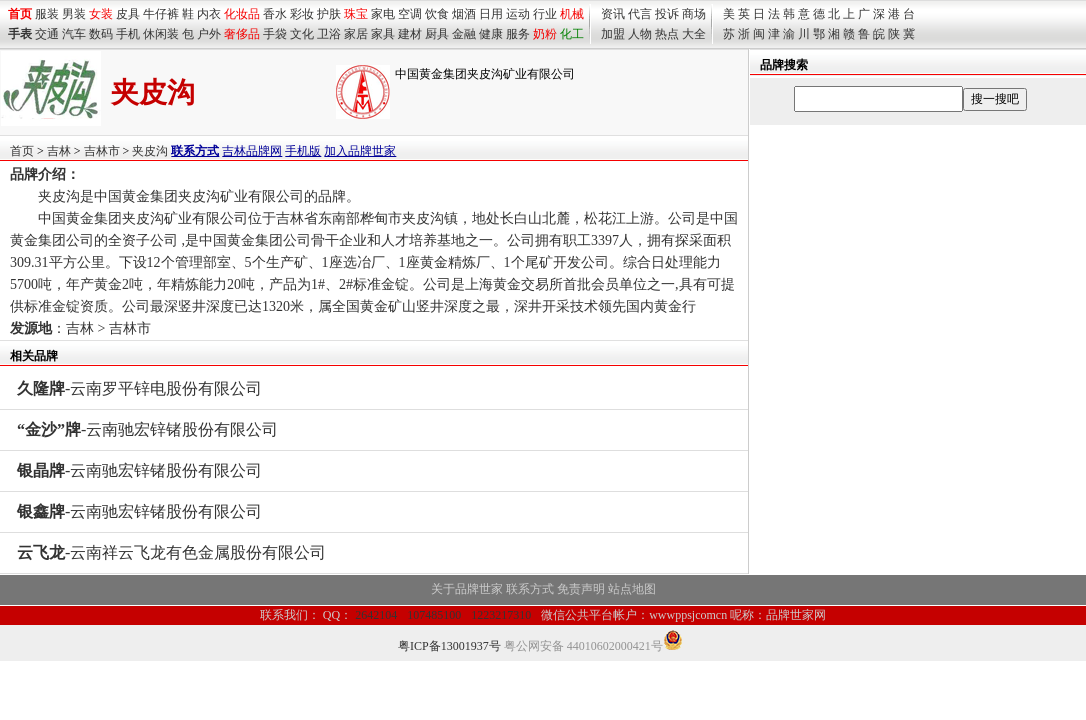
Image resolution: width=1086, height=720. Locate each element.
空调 (410, 14)
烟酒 (464, 14)
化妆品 (242, 14)
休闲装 (161, 34)
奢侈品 (242, 34)
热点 (667, 34)
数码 (101, 34)
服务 (518, 34)
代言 (640, 14)
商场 (694, 14)
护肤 (329, 14)
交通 (47, 34)
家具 (383, 34)
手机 (128, 34)
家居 (356, 34)
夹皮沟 (150, 151)
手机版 (303, 151)
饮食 (437, 14)
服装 (47, 14)
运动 (518, 14)
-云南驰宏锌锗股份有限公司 (147, 429)
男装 (74, 14)
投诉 (667, 14)
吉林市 (102, 151)
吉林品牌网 (252, 151)
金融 (464, 34)
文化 (302, 34)
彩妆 (302, 14)
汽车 (74, 34)
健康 (491, 34)
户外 (209, 34)
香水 (275, 14)
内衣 (209, 14)
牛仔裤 (161, 14)
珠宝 (356, 14)
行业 (545, 14)
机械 (572, 14)
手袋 (275, 34)
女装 (101, 14)
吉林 (59, 151)
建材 (410, 34)
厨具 (437, 34)
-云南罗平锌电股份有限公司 (139, 388)
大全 (694, 34)
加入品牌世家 (360, 151)
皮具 (128, 14)
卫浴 (329, 34)
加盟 (613, 34)
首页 (22, 151)
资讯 (613, 14)
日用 (491, 14)
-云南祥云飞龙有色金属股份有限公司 (171, 552)
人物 (640, 34)
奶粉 (545, 34)
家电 (383, 14)
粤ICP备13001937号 (449, 646)
